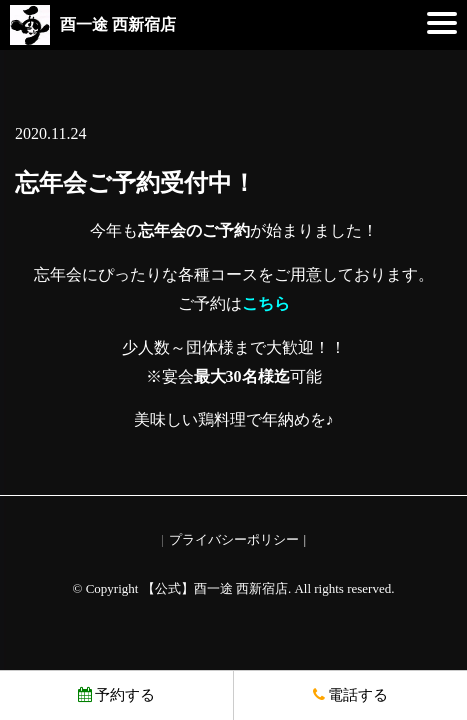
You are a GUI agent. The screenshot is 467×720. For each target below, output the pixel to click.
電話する (350, 695)
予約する (116, 695)
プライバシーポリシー (234, 539)
